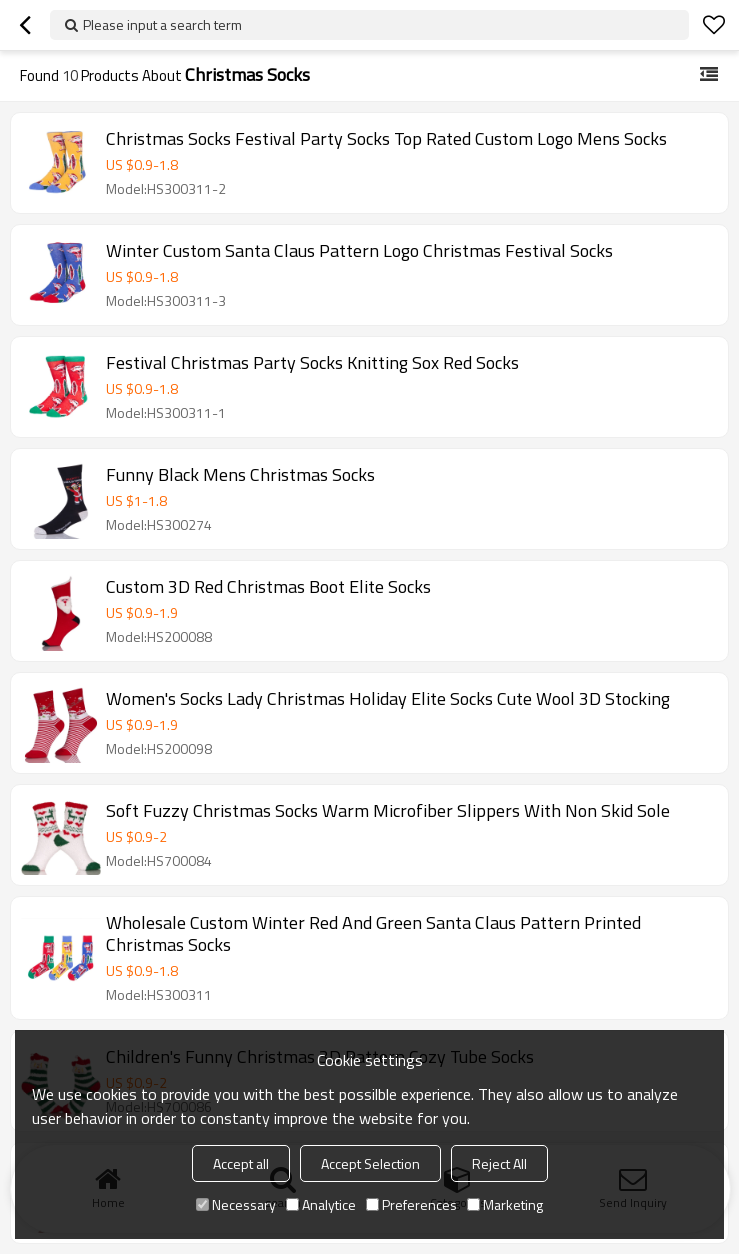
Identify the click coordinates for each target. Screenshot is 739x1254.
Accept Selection (370, 1163)
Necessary (236, 1204)
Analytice (321, 1204)
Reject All (499, 1163)
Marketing (505, 1204)
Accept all (241, 1163)
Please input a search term (162, 24)
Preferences (411, 1204)
